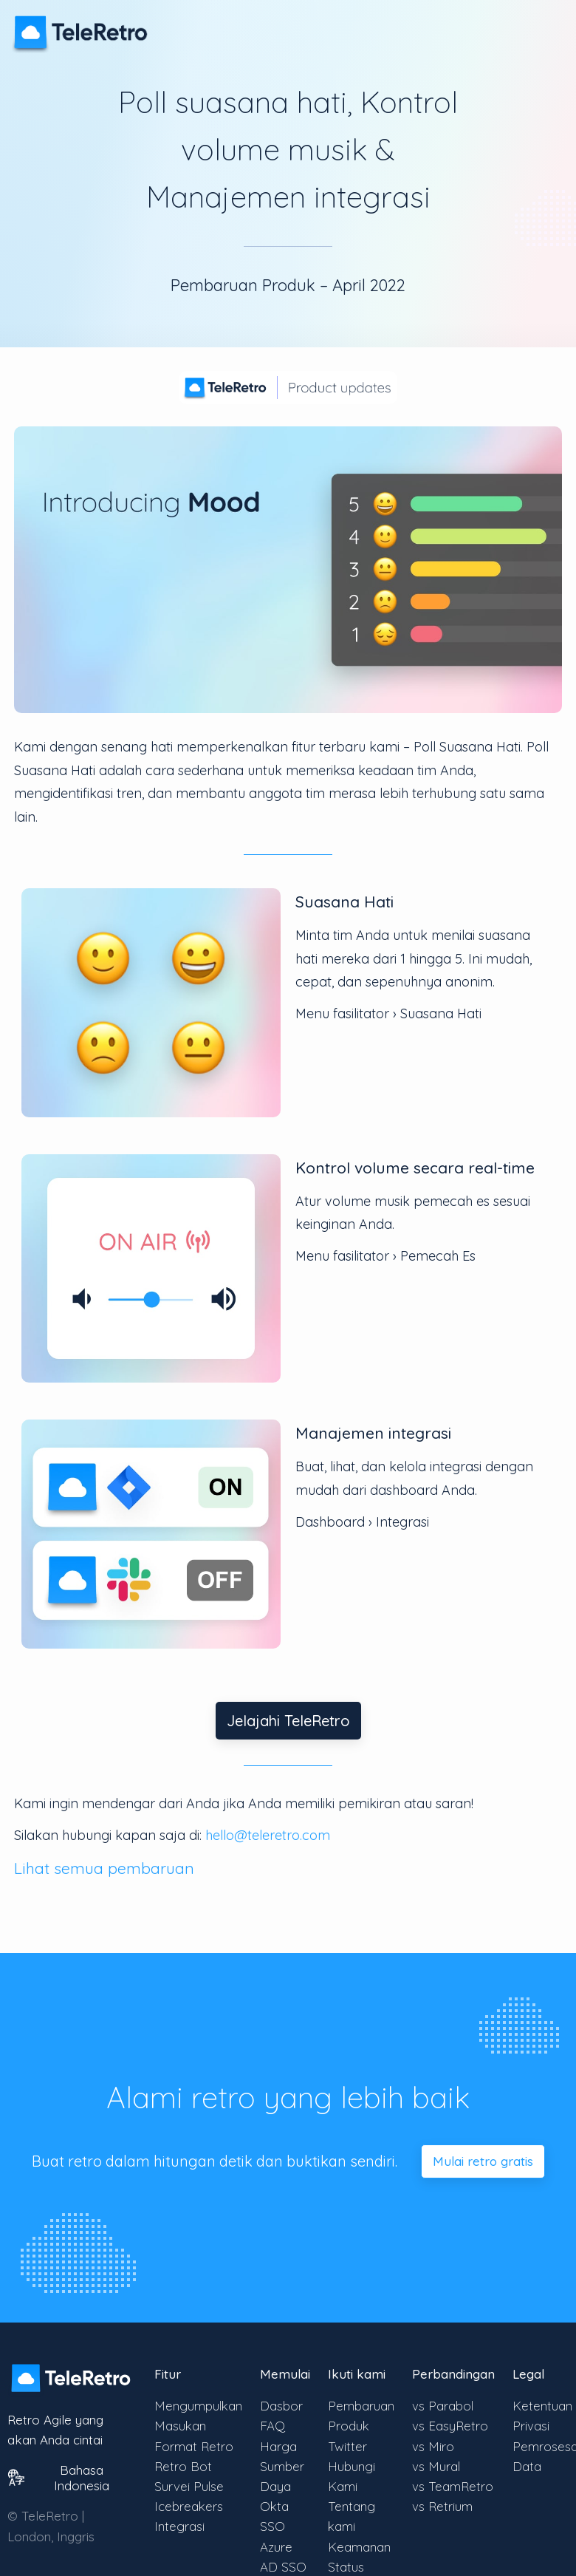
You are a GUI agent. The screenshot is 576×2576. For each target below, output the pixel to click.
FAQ (272, 2425)
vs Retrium (442, 2506)
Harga (278, 2446)
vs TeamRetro (452, 2486)
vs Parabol (442, 2405)
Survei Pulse (189, 2486)
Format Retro (193, 2446)
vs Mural (436, 2466)
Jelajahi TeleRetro (288, 1720)
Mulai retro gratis (483, 2161)
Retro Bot (183, 2466)
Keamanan (359, 2547)
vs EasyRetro (450, 2425)
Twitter (347, 2446)
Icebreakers (188, 2506)
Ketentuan (542, 2405)
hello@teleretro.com (267, 1835)
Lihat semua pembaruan (104, 1868)
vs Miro (433, 2446)
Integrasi (179, 2526)
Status (346, 2567)
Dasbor (281, 2405)
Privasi (530, 2425)
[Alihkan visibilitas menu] (546, 25)
